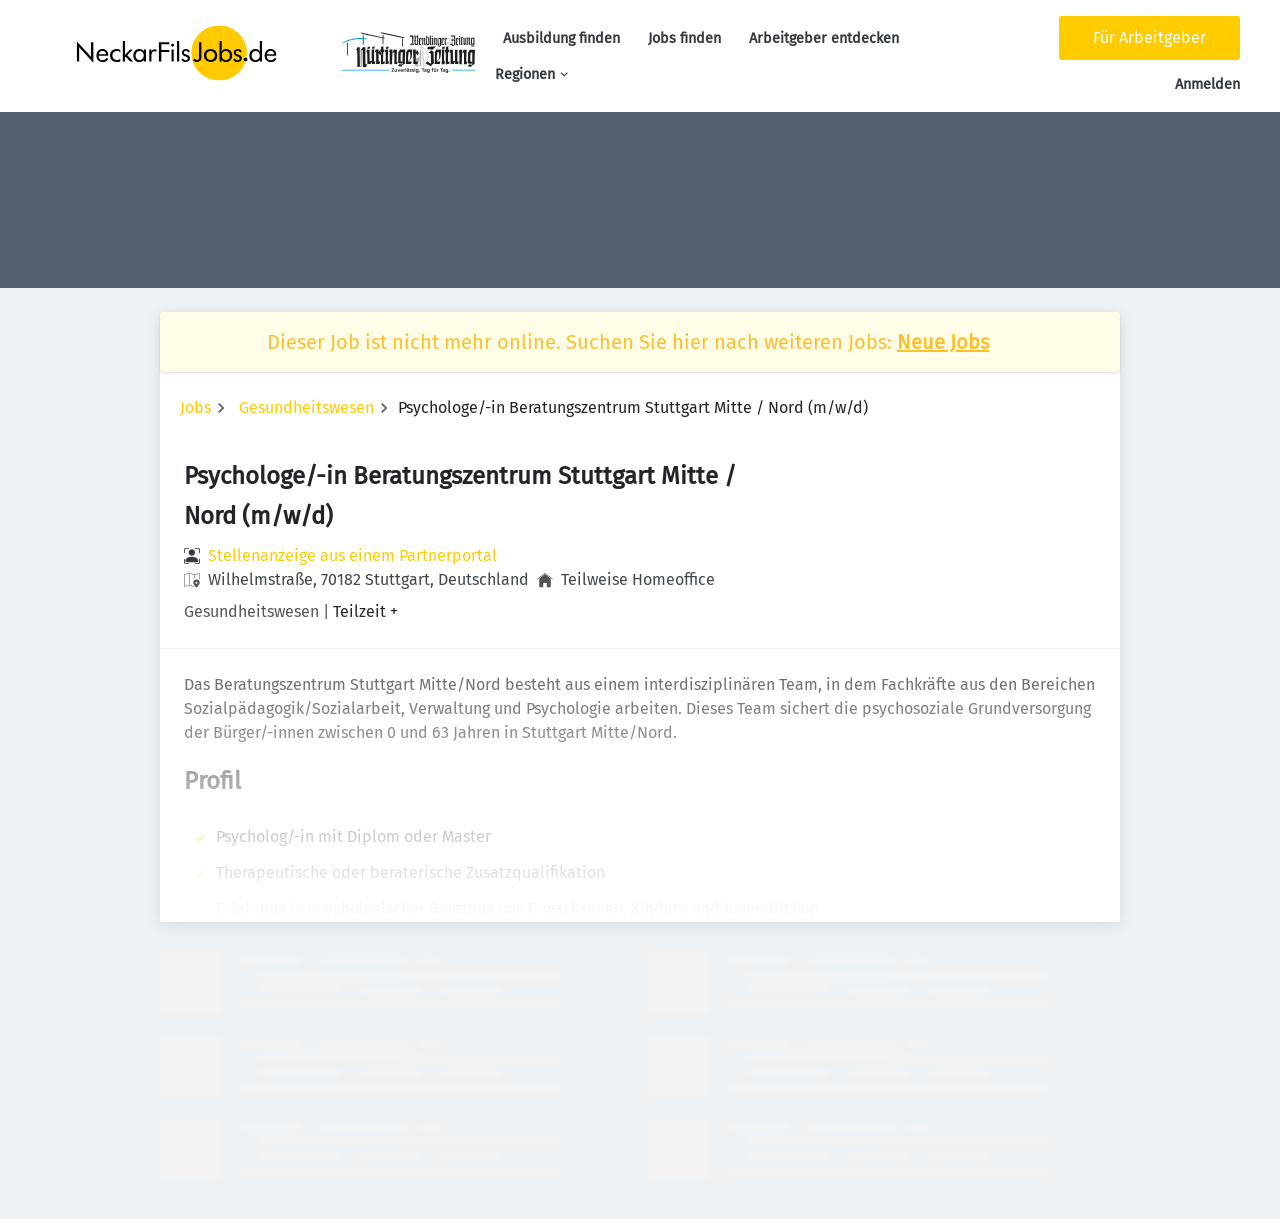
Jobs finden (684, 38)
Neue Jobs (943, 342)
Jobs (195, 407)
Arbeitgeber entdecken (824, 38)
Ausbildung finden (561, 38)
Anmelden (1207, 84)
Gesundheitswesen (306, 407)
